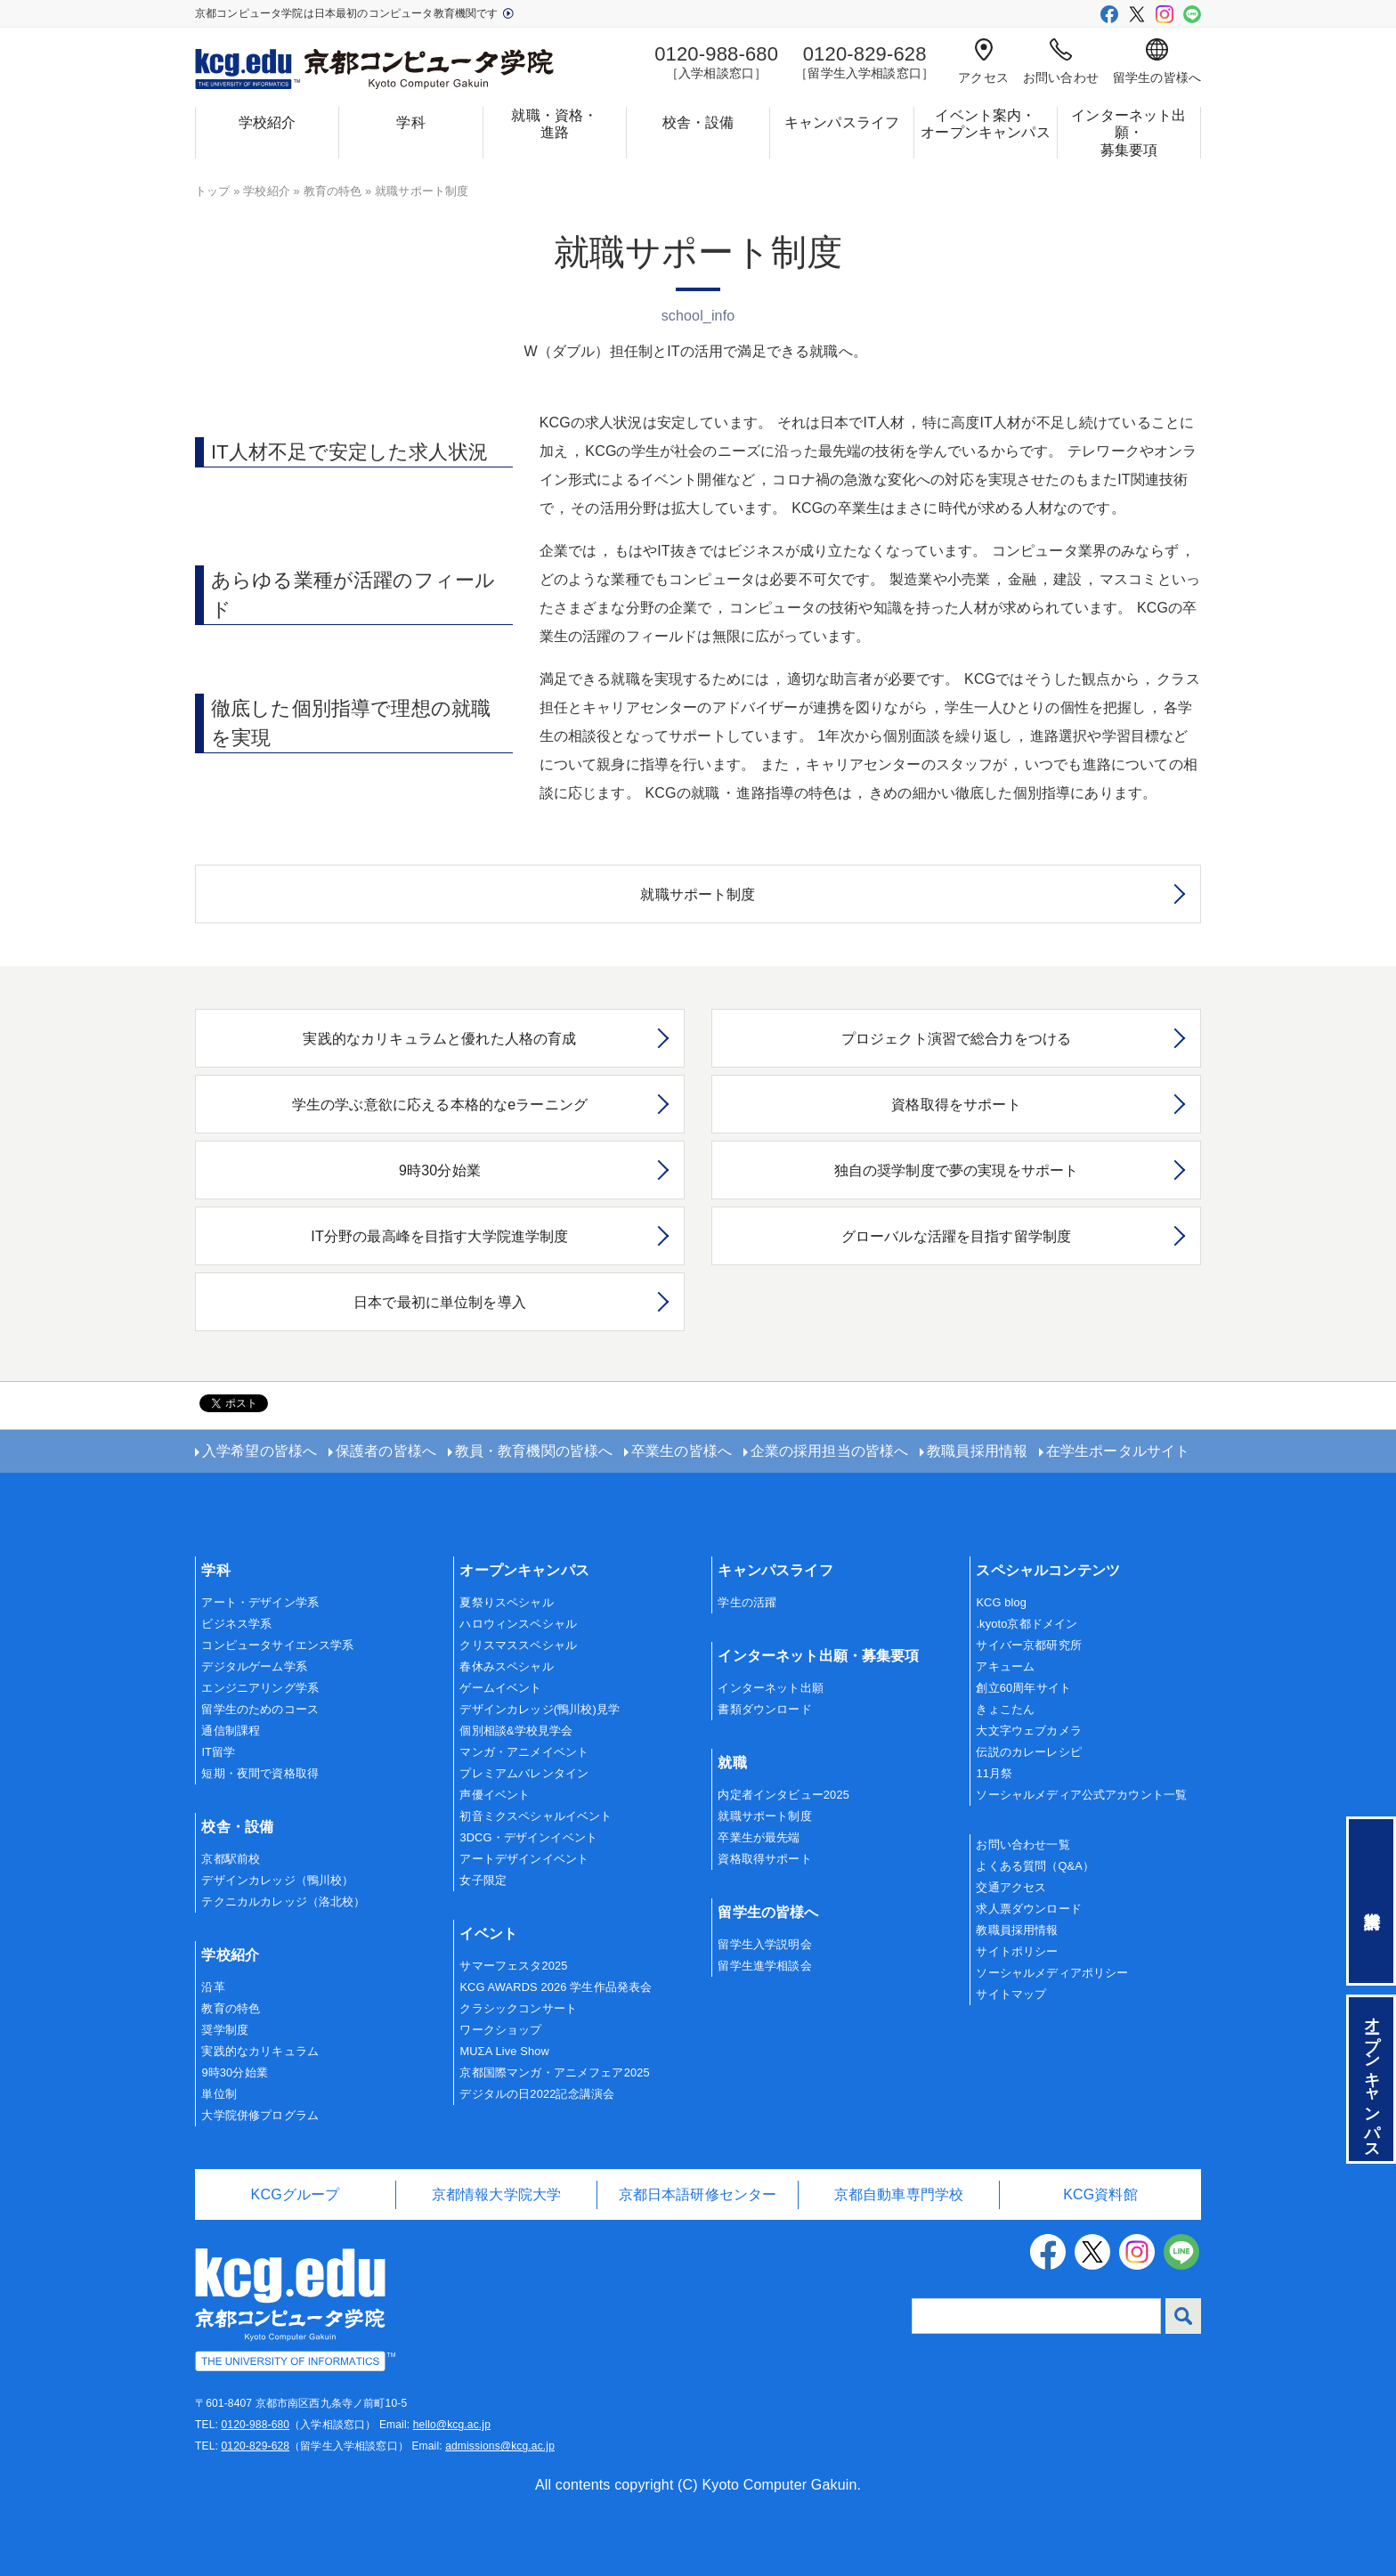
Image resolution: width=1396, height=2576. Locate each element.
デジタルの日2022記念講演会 (536, 2094)
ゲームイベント (500, 1687)
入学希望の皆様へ (259, 1451)
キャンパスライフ (841, 122)
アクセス (983, 61)
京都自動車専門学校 (898, 2194)
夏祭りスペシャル (506, 1602)
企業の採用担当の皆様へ (830, 1451)
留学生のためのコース (260, 1709)
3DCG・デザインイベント (528, 1837)
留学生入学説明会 (764, 1944)
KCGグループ (295, 2194)
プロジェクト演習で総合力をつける (956, 1038)
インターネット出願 (770, 1687)
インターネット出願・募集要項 (1128, 132)
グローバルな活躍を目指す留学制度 (956, 1236)
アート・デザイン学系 (260, 1602)
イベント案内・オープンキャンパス (985, 124)
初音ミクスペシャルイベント (535, 1816)
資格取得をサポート (955, 1104)
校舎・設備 (698, 122)
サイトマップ (1011, 1994)
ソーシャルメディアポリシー (1052, 1972)
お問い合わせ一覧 (1022, 1844)
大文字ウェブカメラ (1028, 1730)
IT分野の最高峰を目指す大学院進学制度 (439, 1236)
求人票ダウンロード (1028, 1908)
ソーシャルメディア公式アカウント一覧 (1081, 1794)
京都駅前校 (230, 1858)
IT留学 (218, 1752)
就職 (732, 1762)
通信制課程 (230, 1730)
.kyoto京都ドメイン (1026, 1623)
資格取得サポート (764, 1858)
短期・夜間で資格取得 (260, 1773)
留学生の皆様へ (1157, 61)
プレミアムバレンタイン (523, 1773)
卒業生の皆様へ (681, 1451)
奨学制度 (224, 2029)
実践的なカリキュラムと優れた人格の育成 (439, 1038)
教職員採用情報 (977, 1451)
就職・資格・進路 (554, 124)
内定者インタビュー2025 (783, 1794)
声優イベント (494, 1794)
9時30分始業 (440, 1170)
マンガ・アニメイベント (523, 1752)
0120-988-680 (255, 2424)
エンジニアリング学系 (260, 1687)
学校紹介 (267, 122)
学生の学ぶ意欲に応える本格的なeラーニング (440, 1104)
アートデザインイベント (523, 1858)
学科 (410, 122)
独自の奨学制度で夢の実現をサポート (956, 1170)
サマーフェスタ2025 (513, 1965)
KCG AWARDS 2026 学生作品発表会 (555, 1987)
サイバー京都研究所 (1028, 1645)
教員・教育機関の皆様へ (534, 1451)
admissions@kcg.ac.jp (500, 2446)
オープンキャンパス (523, 1570)
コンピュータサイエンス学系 (277, 1645)
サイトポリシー (1017, 1951)
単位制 (218, 2094)
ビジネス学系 (236, 1623)
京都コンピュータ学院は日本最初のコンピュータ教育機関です (354, 13)
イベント (488, 1933)
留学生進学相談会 (764, 1965)
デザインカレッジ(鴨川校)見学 (539, 1709)
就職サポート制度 (697, 894)
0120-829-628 (255, 2446)
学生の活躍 (747, 1602)
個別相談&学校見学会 (515, 1730)
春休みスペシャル (506, 1666)
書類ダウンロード (764, 1709)
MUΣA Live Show (503, 2051)
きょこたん (1005, 1709)
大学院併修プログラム (260, 2115)
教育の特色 (333, 191)
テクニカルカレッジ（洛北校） (283, 1901)
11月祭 (994, 1773)
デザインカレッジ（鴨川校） (277, 1880)
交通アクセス (1011, 1887)
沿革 (212, 1987)
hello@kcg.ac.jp (452, 2424)
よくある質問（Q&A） (1035, 1866)
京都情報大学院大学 (496, 2194)
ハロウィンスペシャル (518, 1623)
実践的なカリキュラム (260, 2051)
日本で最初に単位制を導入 (439, 1302)
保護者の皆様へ (386, 1451)
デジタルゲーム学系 (253, 1666)
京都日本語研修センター (698, 2194)
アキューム (1005, 1666)
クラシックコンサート (518, 2008)
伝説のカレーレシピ (1028, 1752)
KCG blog (1001, 1602)
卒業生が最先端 (758, 1837)
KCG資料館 (1100, 2194)
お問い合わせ (1061, 61)
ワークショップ (500, 2029)
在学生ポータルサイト (1118, 1451)
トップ (212, 191)
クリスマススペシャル (518, 1645)
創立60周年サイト (1023, 1687)
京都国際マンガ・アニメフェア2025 (554, 2072)
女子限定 (483, 1880)
